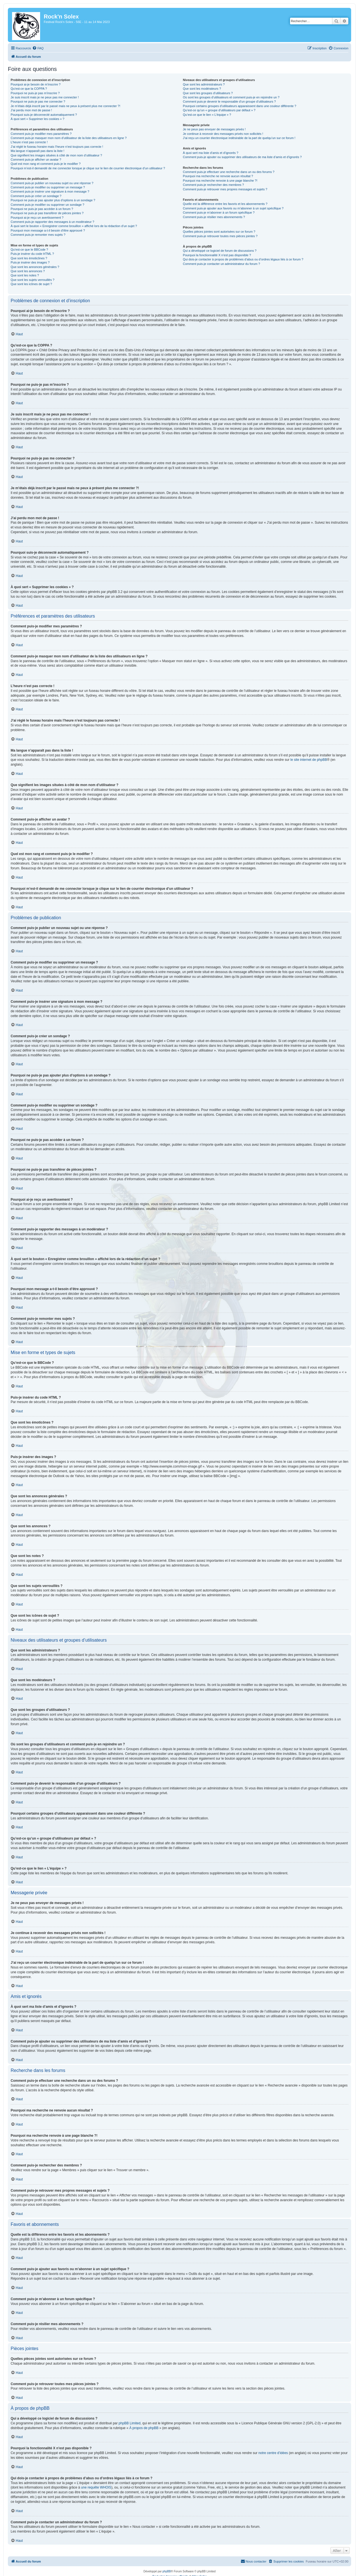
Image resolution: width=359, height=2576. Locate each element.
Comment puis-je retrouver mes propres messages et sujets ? (225, 189)
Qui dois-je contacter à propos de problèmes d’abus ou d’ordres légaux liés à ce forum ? (243, 259)
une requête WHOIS (96, 2487)
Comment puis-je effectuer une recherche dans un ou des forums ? (228, 172)
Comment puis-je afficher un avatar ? (36, 159)
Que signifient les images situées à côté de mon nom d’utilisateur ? (56, 155)
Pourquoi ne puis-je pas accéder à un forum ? (42, 209)
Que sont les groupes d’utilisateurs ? (208, 93)
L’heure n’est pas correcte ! (29, 142)
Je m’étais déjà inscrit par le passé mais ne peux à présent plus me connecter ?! (65, 106)
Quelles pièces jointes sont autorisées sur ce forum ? (219, 231)
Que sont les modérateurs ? (202, 88)
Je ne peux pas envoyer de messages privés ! (214, 129)
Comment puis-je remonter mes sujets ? (38, 234)
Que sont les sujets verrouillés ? (32, 279)
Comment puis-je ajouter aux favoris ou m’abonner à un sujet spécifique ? (233, 208)
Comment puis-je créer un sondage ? (36, 196)
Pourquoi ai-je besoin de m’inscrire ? (36, 84)
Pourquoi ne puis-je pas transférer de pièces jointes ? (47, 213)
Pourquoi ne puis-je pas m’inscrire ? (35, 93)
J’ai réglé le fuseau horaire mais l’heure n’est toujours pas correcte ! (57, 146)
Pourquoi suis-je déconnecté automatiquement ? (44, 114)
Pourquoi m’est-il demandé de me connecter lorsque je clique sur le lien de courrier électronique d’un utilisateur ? (88, 168)
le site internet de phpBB (308, 760)
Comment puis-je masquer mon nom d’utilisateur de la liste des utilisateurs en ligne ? (68, 138)
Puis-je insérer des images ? (30, 262)
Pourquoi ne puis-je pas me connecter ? (38, 101)
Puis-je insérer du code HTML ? (32, 253)
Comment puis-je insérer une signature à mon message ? (50, 191)
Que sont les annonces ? (28, 271)
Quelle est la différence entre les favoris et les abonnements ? (225, 203)
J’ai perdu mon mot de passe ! (31, 110)
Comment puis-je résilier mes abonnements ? (214, 217)
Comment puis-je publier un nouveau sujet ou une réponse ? (52, 183)
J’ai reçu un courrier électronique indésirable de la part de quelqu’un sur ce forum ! (239, 138)
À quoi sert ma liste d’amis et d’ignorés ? (210, 152)
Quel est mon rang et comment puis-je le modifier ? (45, 163)
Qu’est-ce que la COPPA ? (29, 88)
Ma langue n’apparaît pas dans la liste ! (37, 151)
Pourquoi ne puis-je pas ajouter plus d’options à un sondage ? (53, 200)
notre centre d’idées (273, 2453)
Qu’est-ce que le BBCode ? (29, 249)
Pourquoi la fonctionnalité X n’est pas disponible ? (217, 255)
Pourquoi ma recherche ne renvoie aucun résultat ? (218, 176)
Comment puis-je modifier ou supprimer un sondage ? (47, 204)
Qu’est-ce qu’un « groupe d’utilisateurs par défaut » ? (219, 110)
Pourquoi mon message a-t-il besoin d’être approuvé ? (48, 230)
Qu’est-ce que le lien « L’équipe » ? (207, 114)
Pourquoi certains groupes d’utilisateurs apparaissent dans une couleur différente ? (239, 106)
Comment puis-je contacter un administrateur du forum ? (221, 263)
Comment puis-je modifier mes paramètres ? (41, 133)
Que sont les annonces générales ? (35, 267)
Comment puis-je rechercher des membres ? (213, 184)
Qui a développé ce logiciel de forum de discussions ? (219, 250)
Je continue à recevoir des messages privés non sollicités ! (223, 133)
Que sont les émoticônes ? (29, 258)
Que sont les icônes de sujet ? (31, 284)
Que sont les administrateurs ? (204, 84)
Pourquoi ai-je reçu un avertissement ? (37, 217)
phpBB (166, 2571)
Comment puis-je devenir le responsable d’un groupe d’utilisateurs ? (229, 101)
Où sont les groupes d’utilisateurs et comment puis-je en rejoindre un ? (231, 97)
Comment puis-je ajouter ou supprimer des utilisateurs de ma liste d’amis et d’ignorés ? (242, 157)
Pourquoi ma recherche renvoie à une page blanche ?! (220, 180)
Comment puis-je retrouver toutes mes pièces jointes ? (220, 236)
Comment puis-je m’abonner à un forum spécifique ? (219, 212)
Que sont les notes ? (25, 275)
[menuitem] (37, 48)
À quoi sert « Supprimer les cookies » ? (37, 119)
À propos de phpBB (143, 2428)
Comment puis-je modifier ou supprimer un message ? (48, 187)
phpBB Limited (130, 2423)
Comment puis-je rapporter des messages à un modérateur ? (52, 221)
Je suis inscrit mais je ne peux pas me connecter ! (45, 97)
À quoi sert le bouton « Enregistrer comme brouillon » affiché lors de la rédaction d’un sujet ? (74, 226)
